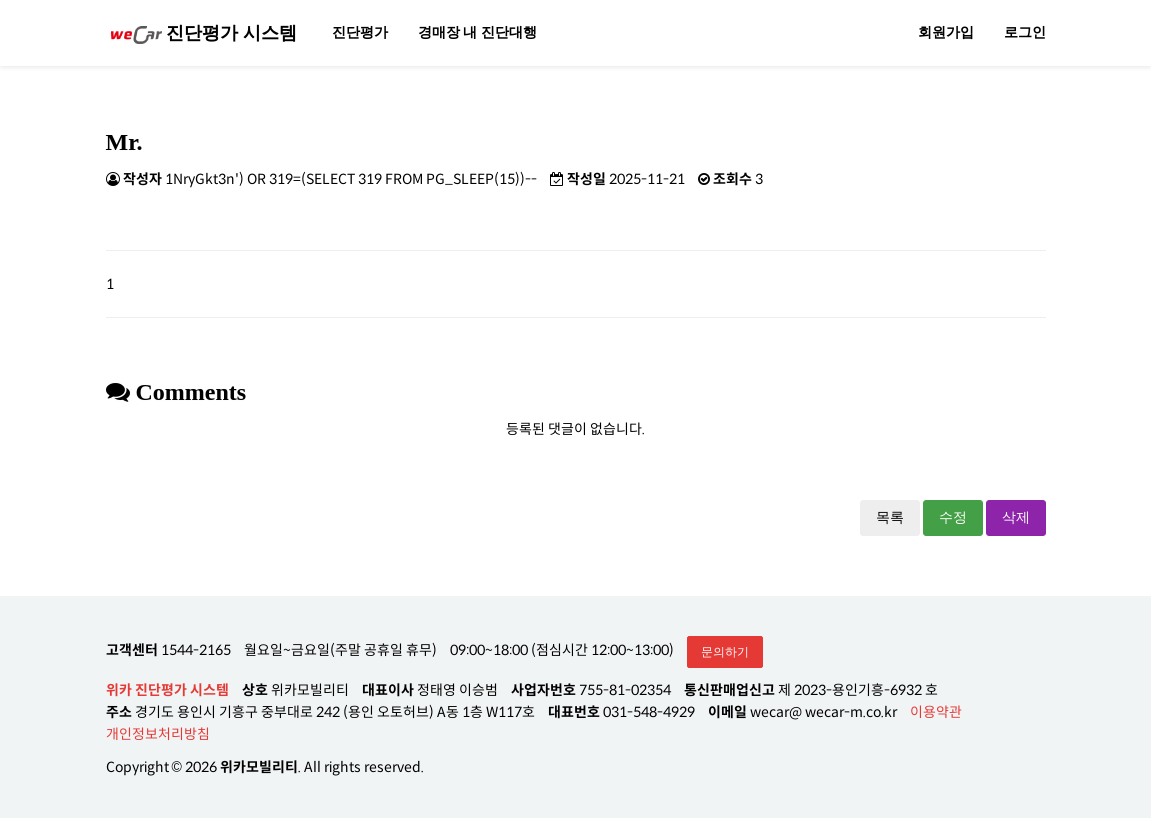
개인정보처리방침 (158, 734)
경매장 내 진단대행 (477, 32)
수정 (953, 517)
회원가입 (946, 32)
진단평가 (360, 32)
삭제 (1016, 517)
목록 (890, 517)
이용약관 (936, 712)
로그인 (1025, 32)
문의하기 (725, 652)
